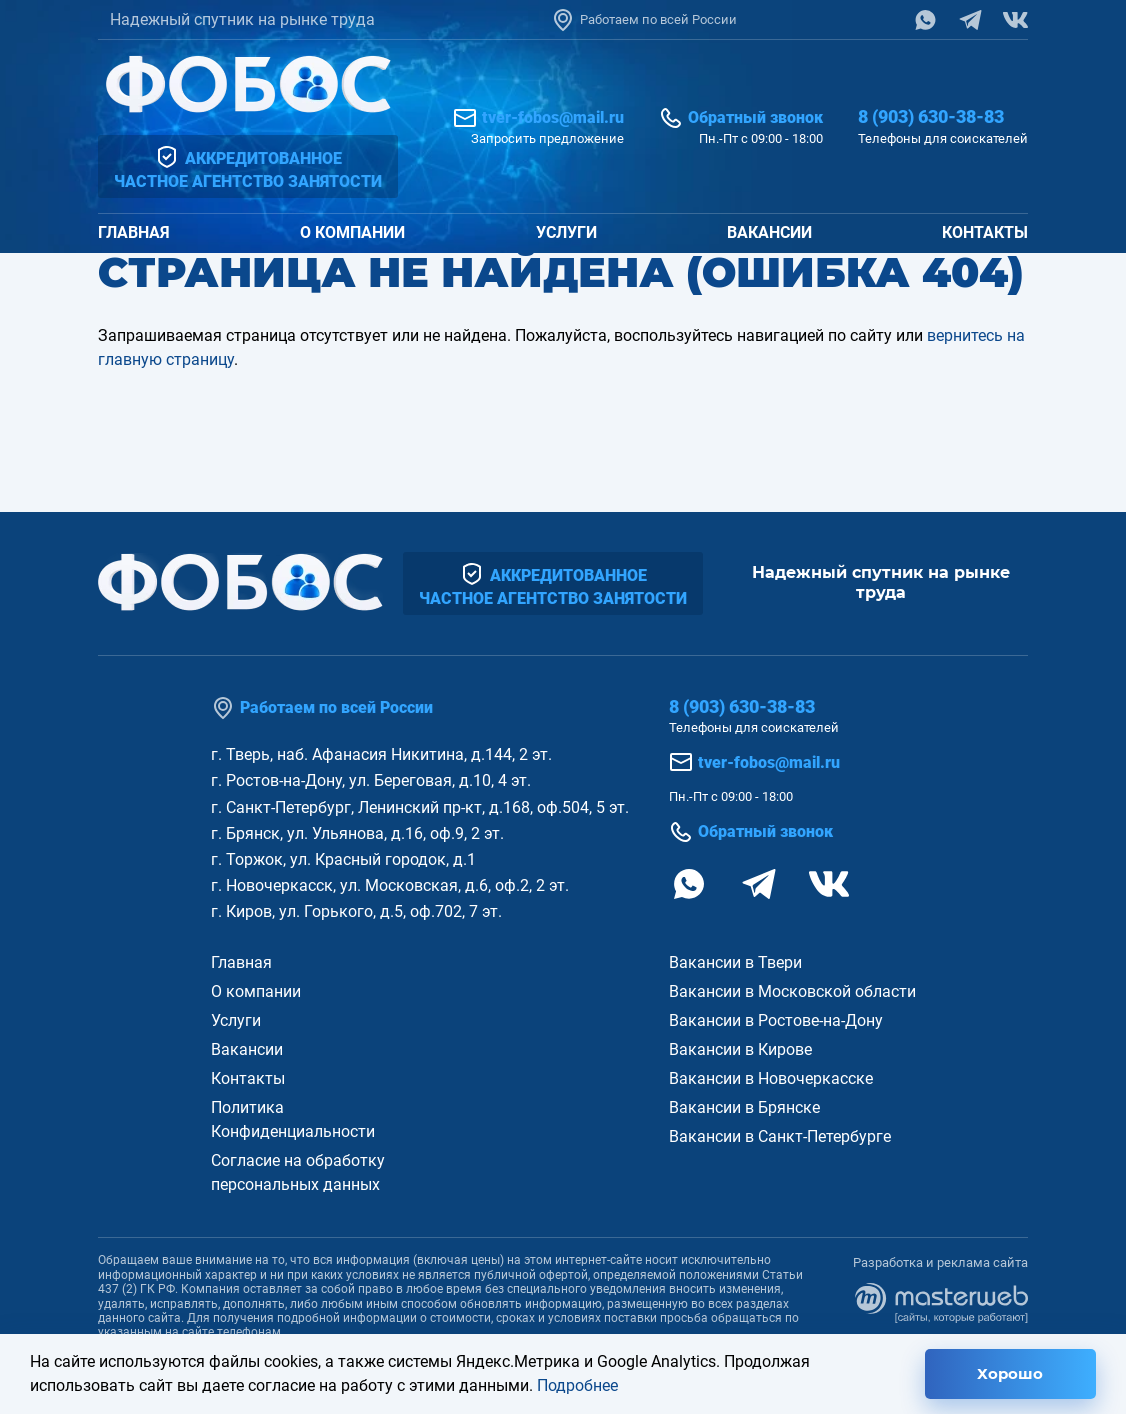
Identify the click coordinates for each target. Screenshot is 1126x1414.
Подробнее (577, 1385)
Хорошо (1010, 1373)
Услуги (566, 232)
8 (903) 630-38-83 (931, 117)
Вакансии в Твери (735, 962)
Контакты (985, 232)
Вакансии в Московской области (792, 991)
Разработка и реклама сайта (940, 1289)
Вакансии (769, 232)
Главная (134, 232)
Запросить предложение (547, 138)
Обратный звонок (741, 118)
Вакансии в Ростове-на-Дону (776, 1020)
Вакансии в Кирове (740, 1049)
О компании (352, 232)
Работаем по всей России (644, 20)
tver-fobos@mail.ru (538, 118)
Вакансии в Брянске (744, 1107)
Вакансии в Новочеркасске (771, 1078)
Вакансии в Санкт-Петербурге (780, 1136)
